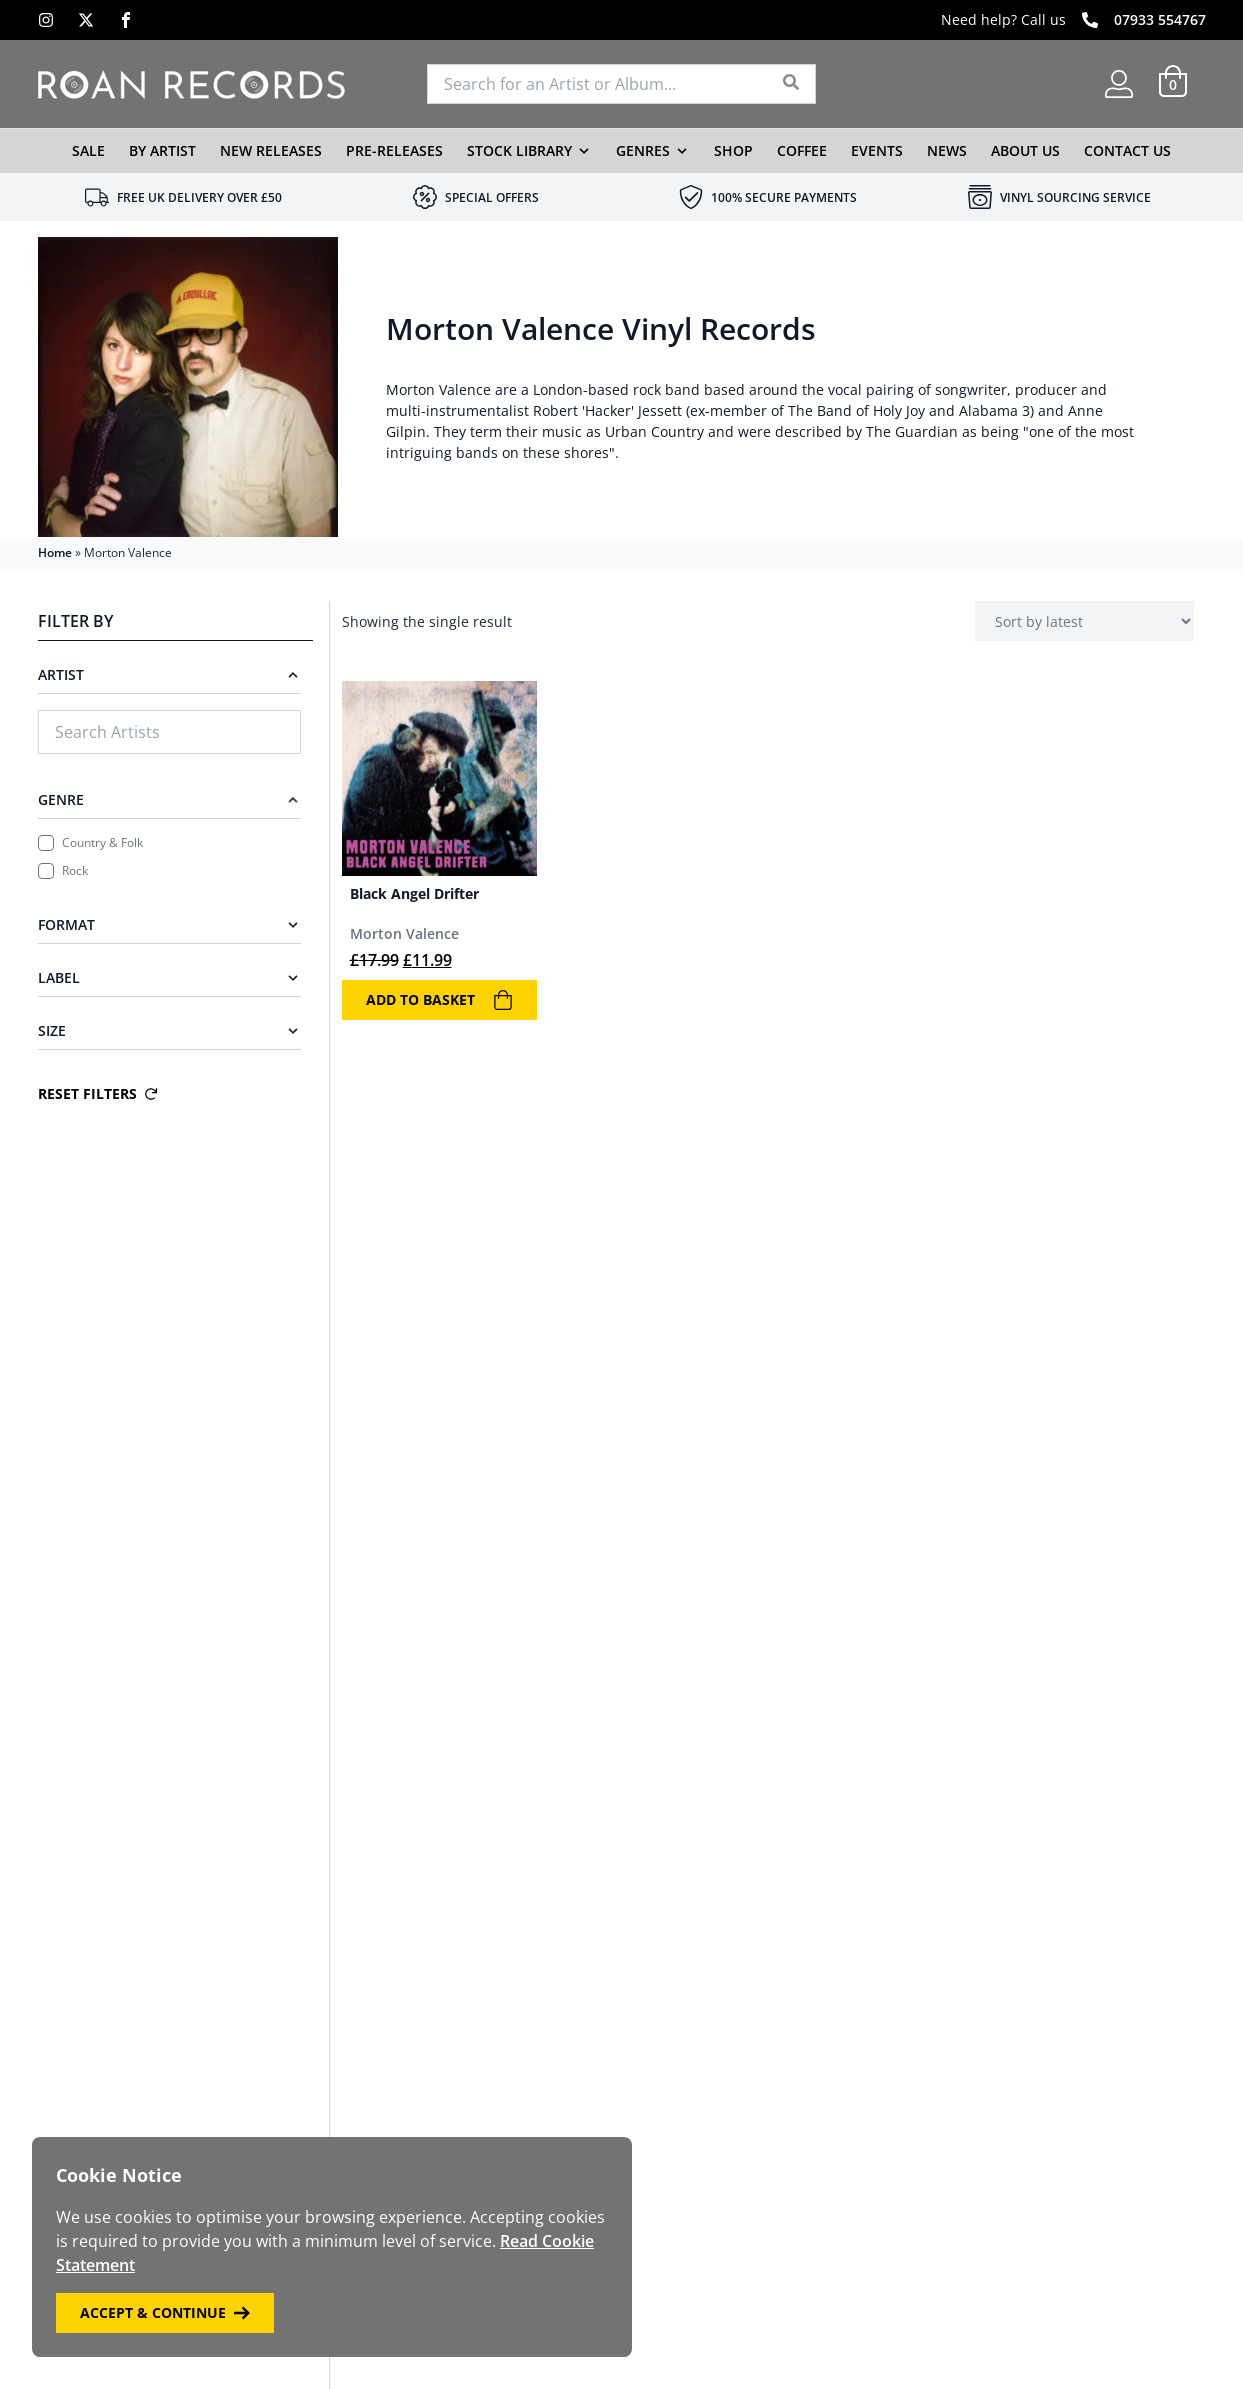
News (947, 150)
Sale (88, 150)
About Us (1025, 150)
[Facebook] (126, 20)
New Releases (271, 150)
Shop (733, 150)
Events (877, 150)
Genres (643, 150)
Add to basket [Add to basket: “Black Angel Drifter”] (439, 1000)
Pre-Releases (394, 150)
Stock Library (519, 150)
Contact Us (1127, 150)
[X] (86, 20)
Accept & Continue (165, 2312)
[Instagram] (46, 20)
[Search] (791, 84)
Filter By (75, 621)
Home (55, 552)
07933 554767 (1160, 19)
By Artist (162, 150)
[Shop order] (1084, 621)
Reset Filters (97, 1093)
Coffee (802, 150)
